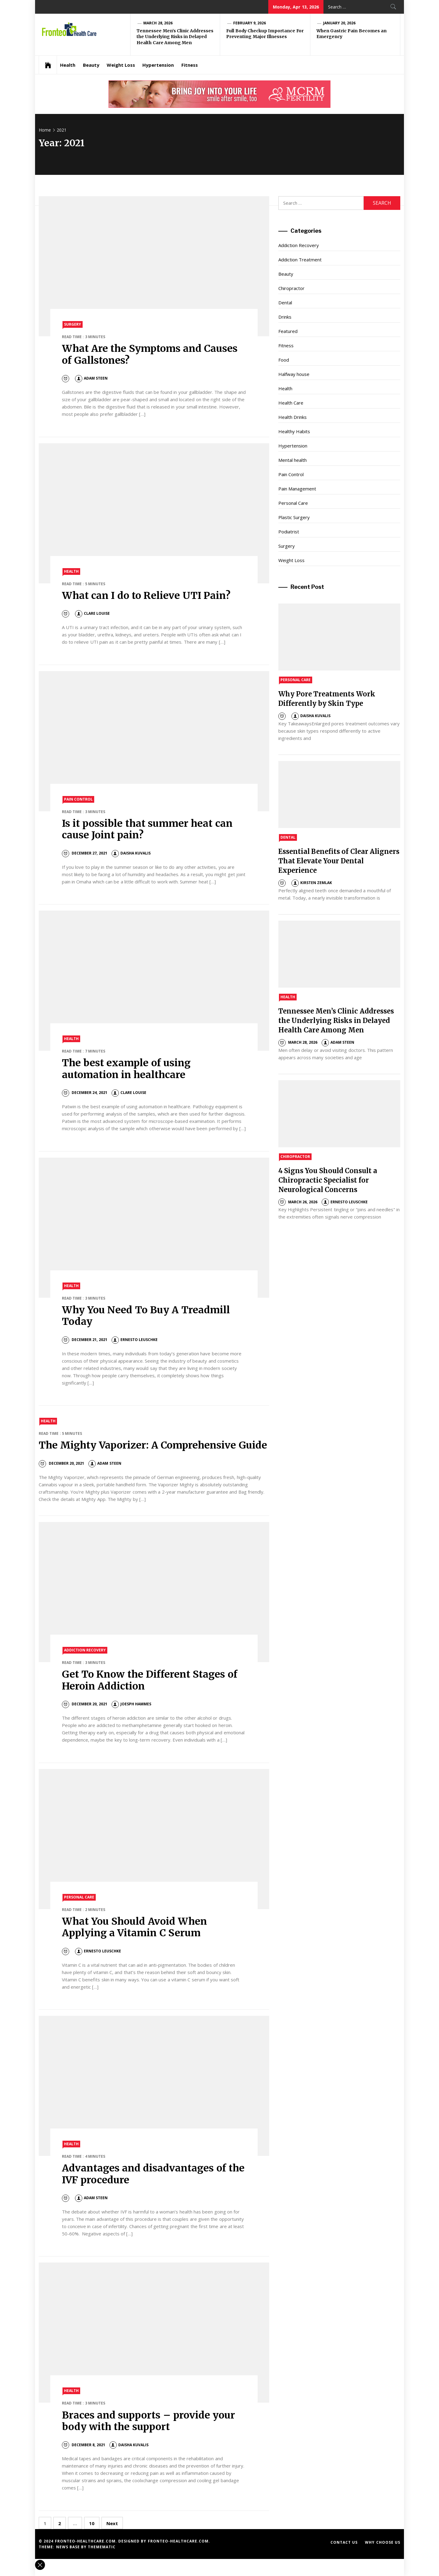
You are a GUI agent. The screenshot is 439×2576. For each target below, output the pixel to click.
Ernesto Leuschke (135, 1339)
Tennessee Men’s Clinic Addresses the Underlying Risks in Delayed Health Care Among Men (175, 36)
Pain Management (297, 489)
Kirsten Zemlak (311, 882)
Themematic (102, 2546)
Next (112, 2523)
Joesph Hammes (131, 1704)
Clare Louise (92, 613)
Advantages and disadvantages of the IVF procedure (153, 2174)
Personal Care (79, 1897)
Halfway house (293, 374)
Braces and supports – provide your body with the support (148, 2421)
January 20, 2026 (339, 23)
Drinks (284, 317)
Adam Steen (91, 378)
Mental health (292, 460)
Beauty (91, 65)
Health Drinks (292, 417)
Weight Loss (121, 65)
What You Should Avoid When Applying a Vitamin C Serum (134, 1927)
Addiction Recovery (85, 1650)
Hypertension (158, 65)
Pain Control (78, 799)
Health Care (290, 403)
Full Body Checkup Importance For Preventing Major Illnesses (264, 34)
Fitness (189, 65)
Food (283, 360)
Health (67, 65)
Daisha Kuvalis (131, 853)
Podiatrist (288, 532)
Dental (285, 302)
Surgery (72, 324)
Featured (288, 331)
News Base (68, 2546)
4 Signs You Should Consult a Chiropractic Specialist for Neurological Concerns (327, 1180)
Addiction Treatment (300, 260)
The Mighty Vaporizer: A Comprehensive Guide (153, 1445)
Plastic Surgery (294, 517)
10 (92, 2523)
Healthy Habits (294, 431)
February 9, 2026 (249, 23)
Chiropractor (291, 288)
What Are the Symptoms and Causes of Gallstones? (150, 354)
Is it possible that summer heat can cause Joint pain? (147, 829)
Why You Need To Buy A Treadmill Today (146, 1316)
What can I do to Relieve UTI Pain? (146, 595)
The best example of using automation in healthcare (126, 1069)
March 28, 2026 (158, 23)
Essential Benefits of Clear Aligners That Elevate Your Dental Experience (338, 861)
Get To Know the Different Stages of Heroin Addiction (149, 1680)
